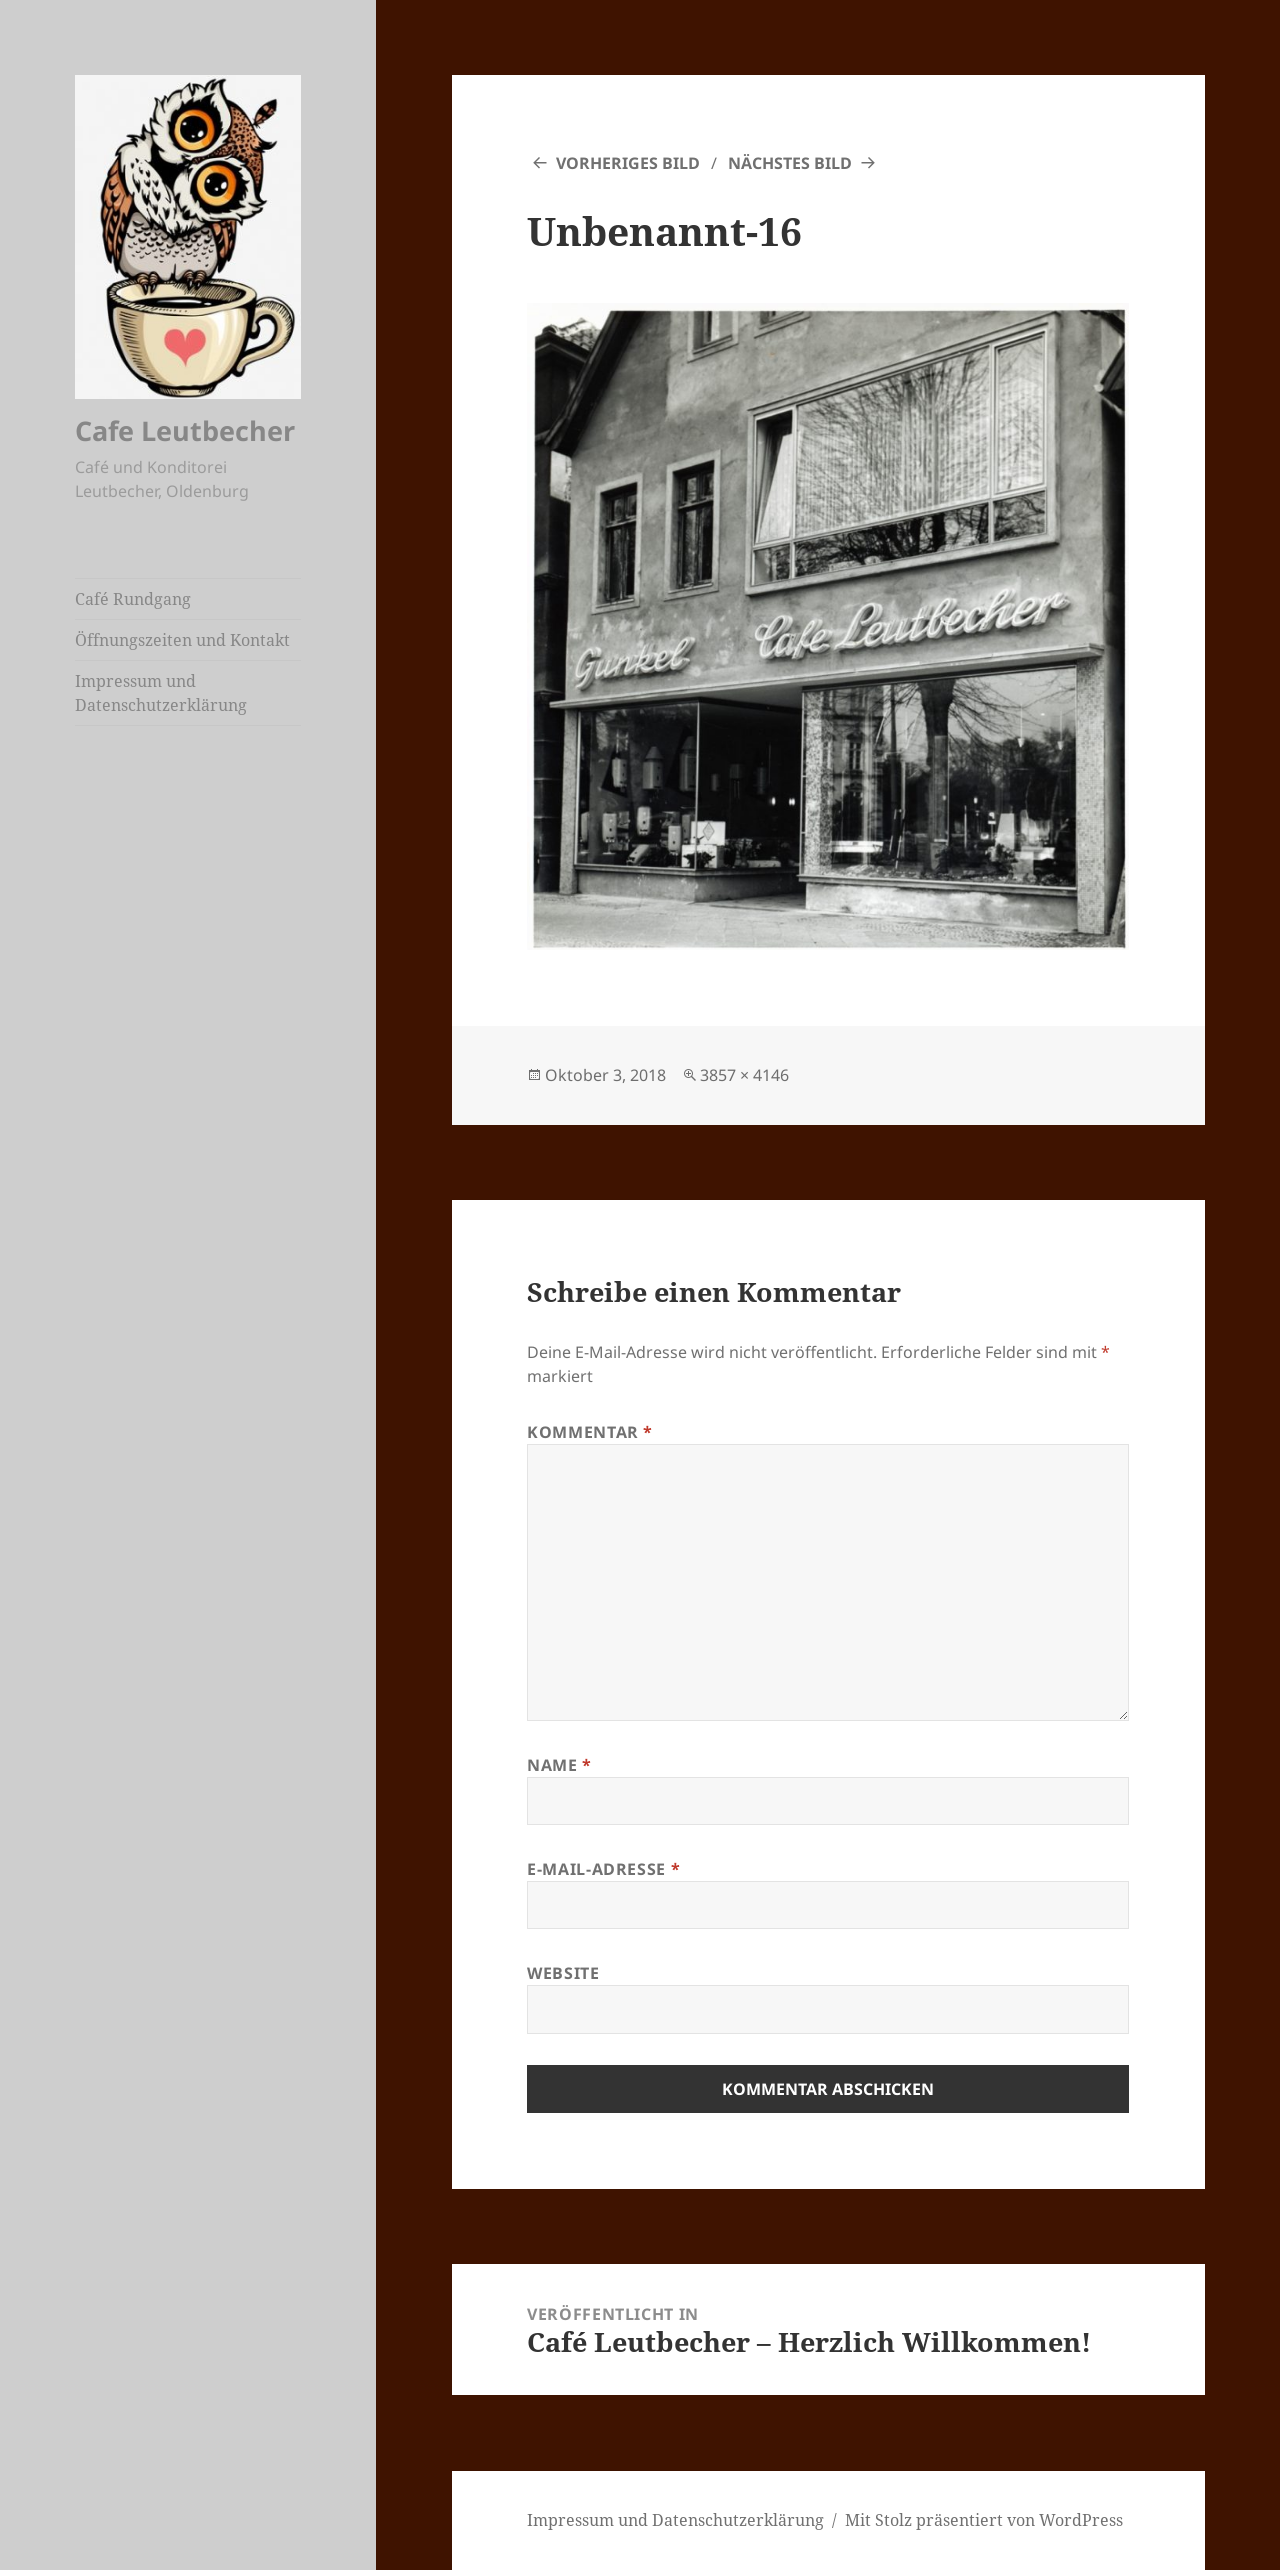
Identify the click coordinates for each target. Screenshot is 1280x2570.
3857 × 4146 (744, 1075)
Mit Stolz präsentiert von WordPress (984, 2520)
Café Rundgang (133, 599)
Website (563, 1973)
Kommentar (590, 1432)
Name (559, 1765)
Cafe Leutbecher (185, 430)
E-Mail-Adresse (603, 1869)
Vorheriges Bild (628, 163)
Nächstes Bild (790, 163)
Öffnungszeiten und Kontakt (182, 640)
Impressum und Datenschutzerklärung (161, 693)
